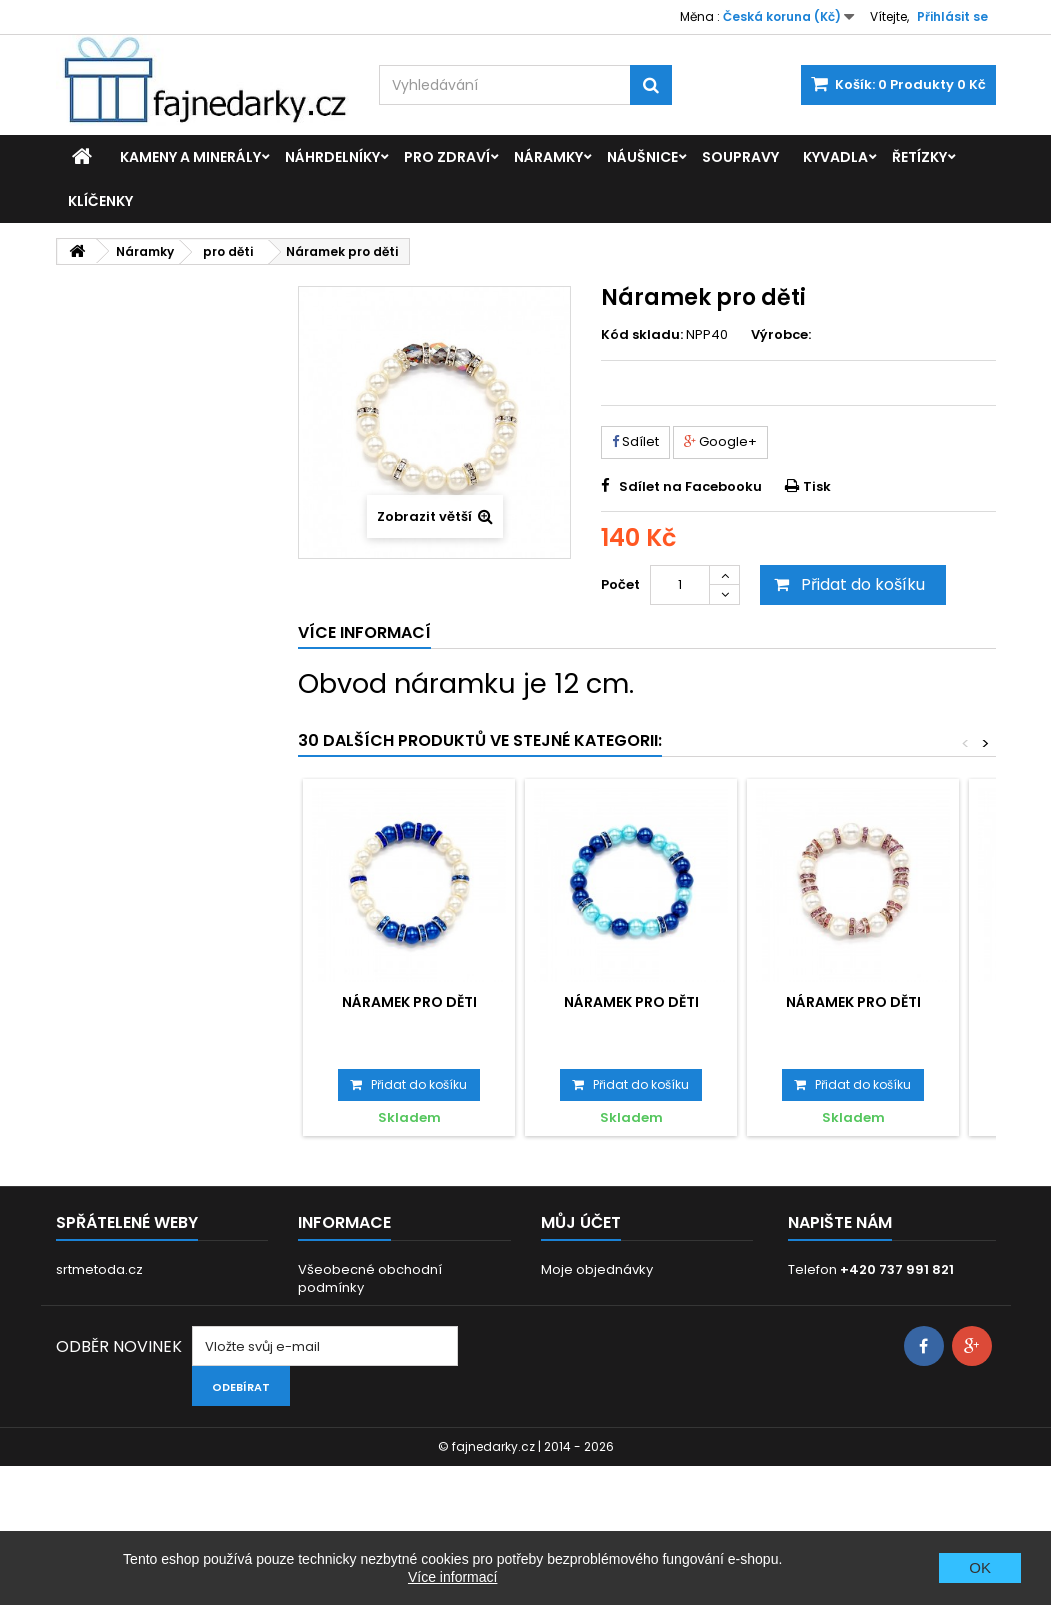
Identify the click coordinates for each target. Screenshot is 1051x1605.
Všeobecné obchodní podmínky (370, 1278)
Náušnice (642, 157)
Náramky (548, 157)
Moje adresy (581, 1321)
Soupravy (740, 157)
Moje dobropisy (592, 1295)
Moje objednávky (597, 1269)
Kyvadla (835, 157)
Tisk (817, 486)
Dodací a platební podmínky (391, 1339)
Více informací (452, 1577)
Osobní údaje (585, 1347)
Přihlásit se (952, 16)
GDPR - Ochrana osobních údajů (403, 1313)
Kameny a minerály (190, 157)
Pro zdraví (447, 157)
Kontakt (322, 1417)
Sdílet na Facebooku (690, 486)
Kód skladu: (642, 335)
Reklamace (335, 1391)
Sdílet (635, 441)
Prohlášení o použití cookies (389, 1365)
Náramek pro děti (409, 1002)
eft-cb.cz (85, 1295)
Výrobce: (781, 335)
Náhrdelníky (332, 157)
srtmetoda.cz (99, 1269)
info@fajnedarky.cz (905, 1294)
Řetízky (919, 157)
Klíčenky (100, 201)
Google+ (720, 441)
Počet (620, 584)
